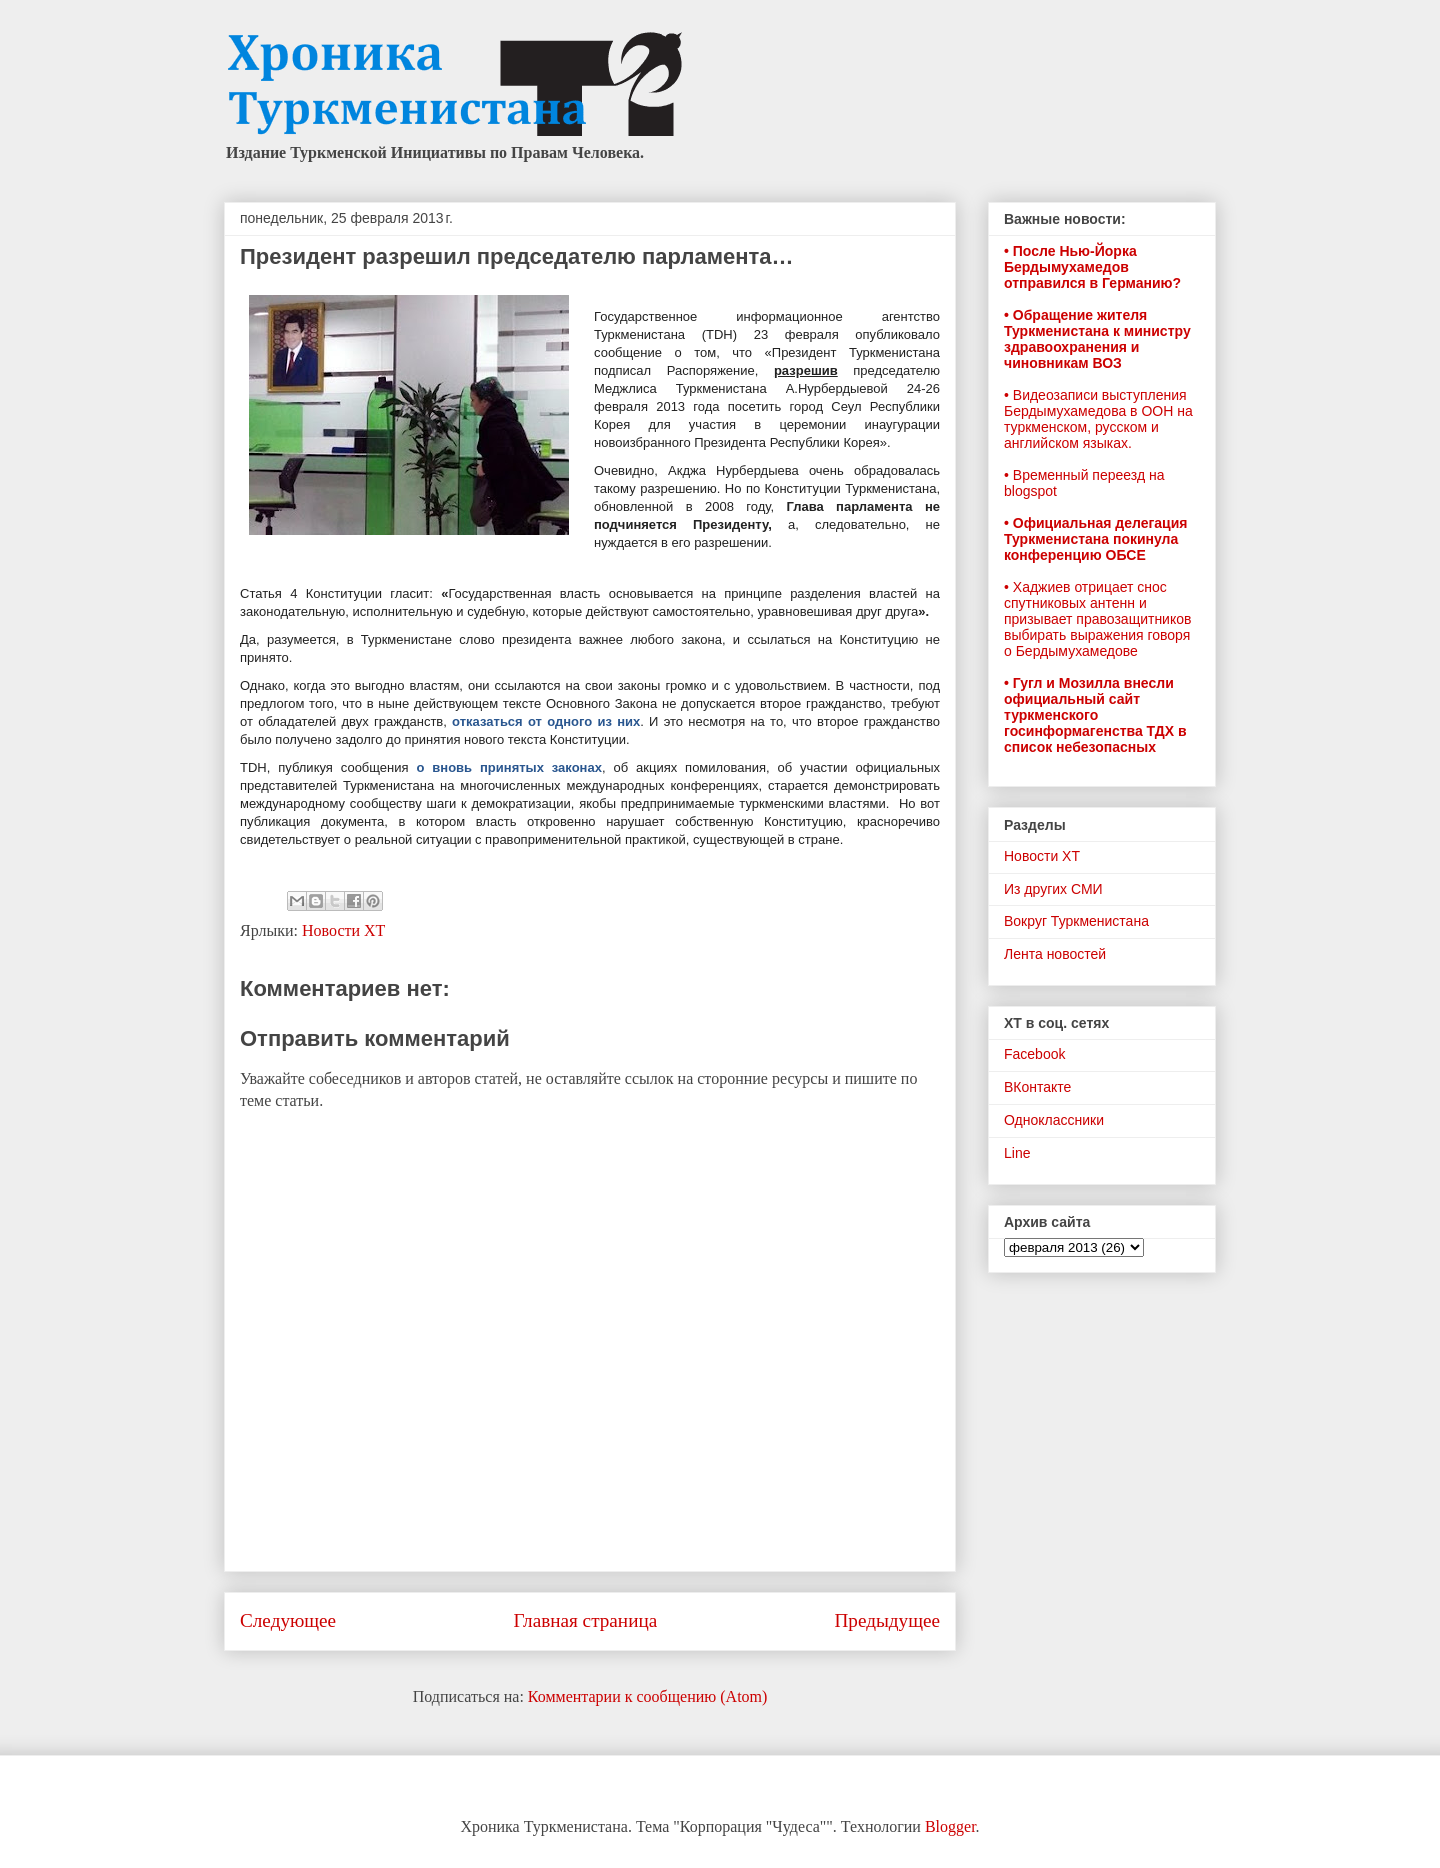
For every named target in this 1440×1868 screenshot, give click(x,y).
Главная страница (585, 1620)
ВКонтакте (1037, 1087)
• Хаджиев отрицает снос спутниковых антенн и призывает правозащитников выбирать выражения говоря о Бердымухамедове (1097, 619)
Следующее (288, 1620)
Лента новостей (1055, 954)
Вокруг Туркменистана (1076, 921)
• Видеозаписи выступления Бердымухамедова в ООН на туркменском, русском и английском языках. (1098, 419)
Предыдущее (887, 1620)
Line (1017, 1153)
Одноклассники (1054, 1120)
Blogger (950, 1826)
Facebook (1034, 1054)
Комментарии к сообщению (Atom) (648, 1696)
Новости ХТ (343, 930)
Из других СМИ (1053, 889)
